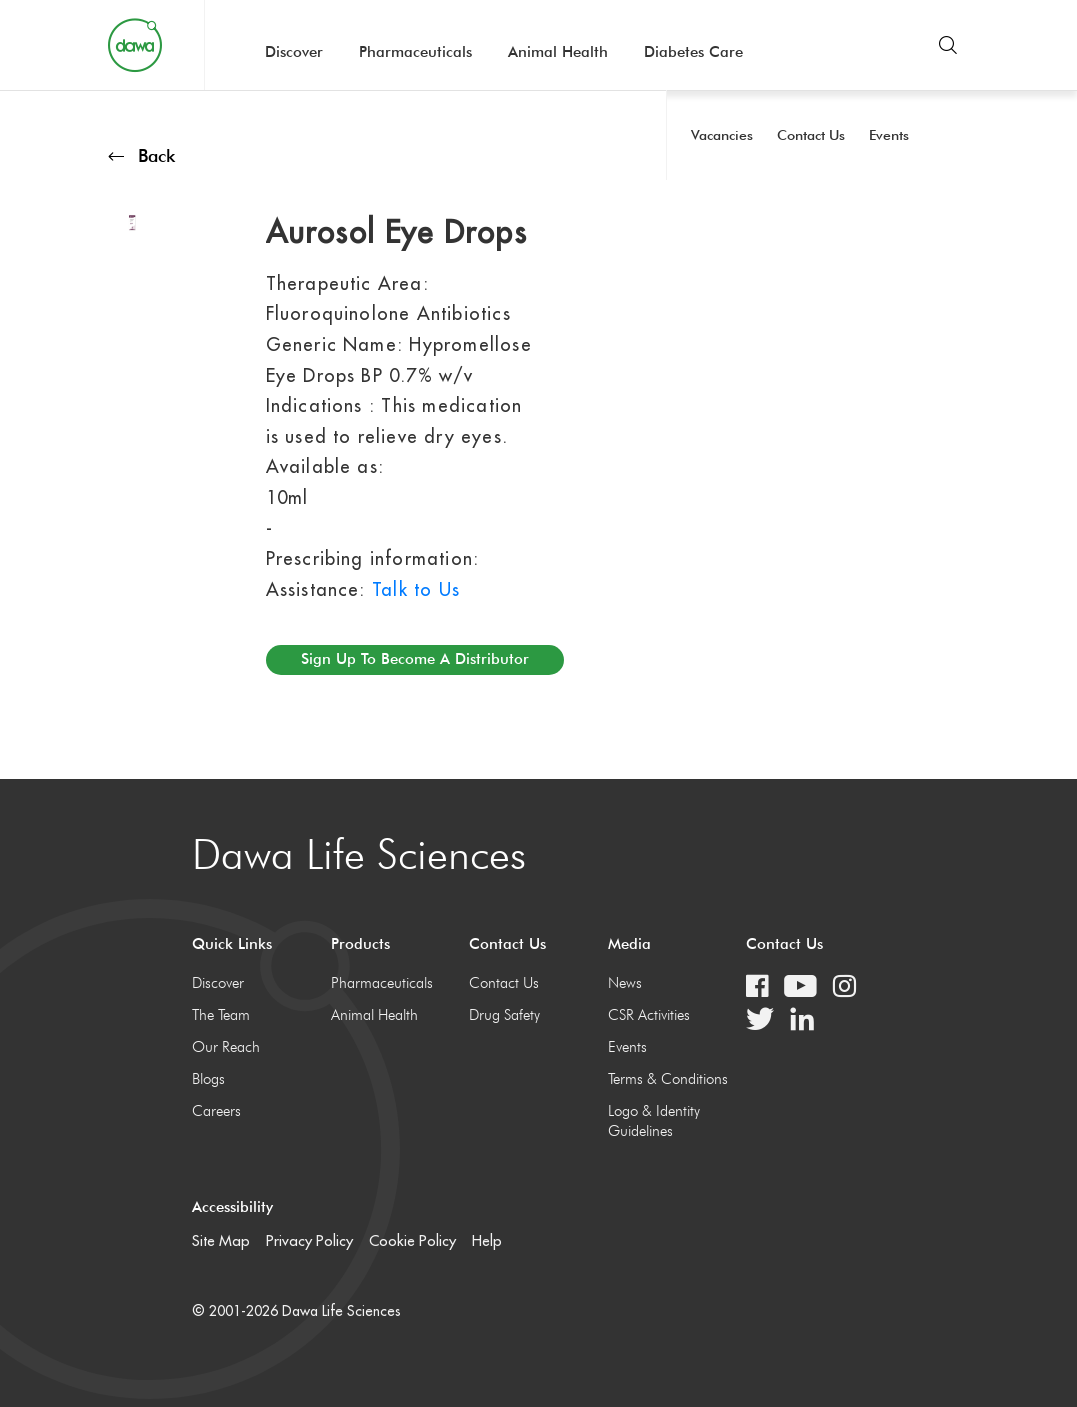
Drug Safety (504, 1015)
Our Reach (226, 1047)
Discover (294, 52)
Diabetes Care (693, 52)
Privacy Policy (309, 1240)
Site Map (221, 1240)
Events (627, 1047)
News (625, 983)
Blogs (208, 1079)
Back (141, 155)
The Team (221, 1015)
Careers (216, 1111)
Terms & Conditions (668, 1079)
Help (487, 1240)
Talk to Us (416, 589)
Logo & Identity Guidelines (654, 1121)
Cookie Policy (412, 1240)
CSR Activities (649, 1015)
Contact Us (504, 983)
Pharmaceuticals (415, 52)
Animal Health (558, 52)
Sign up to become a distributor (415, 659)
